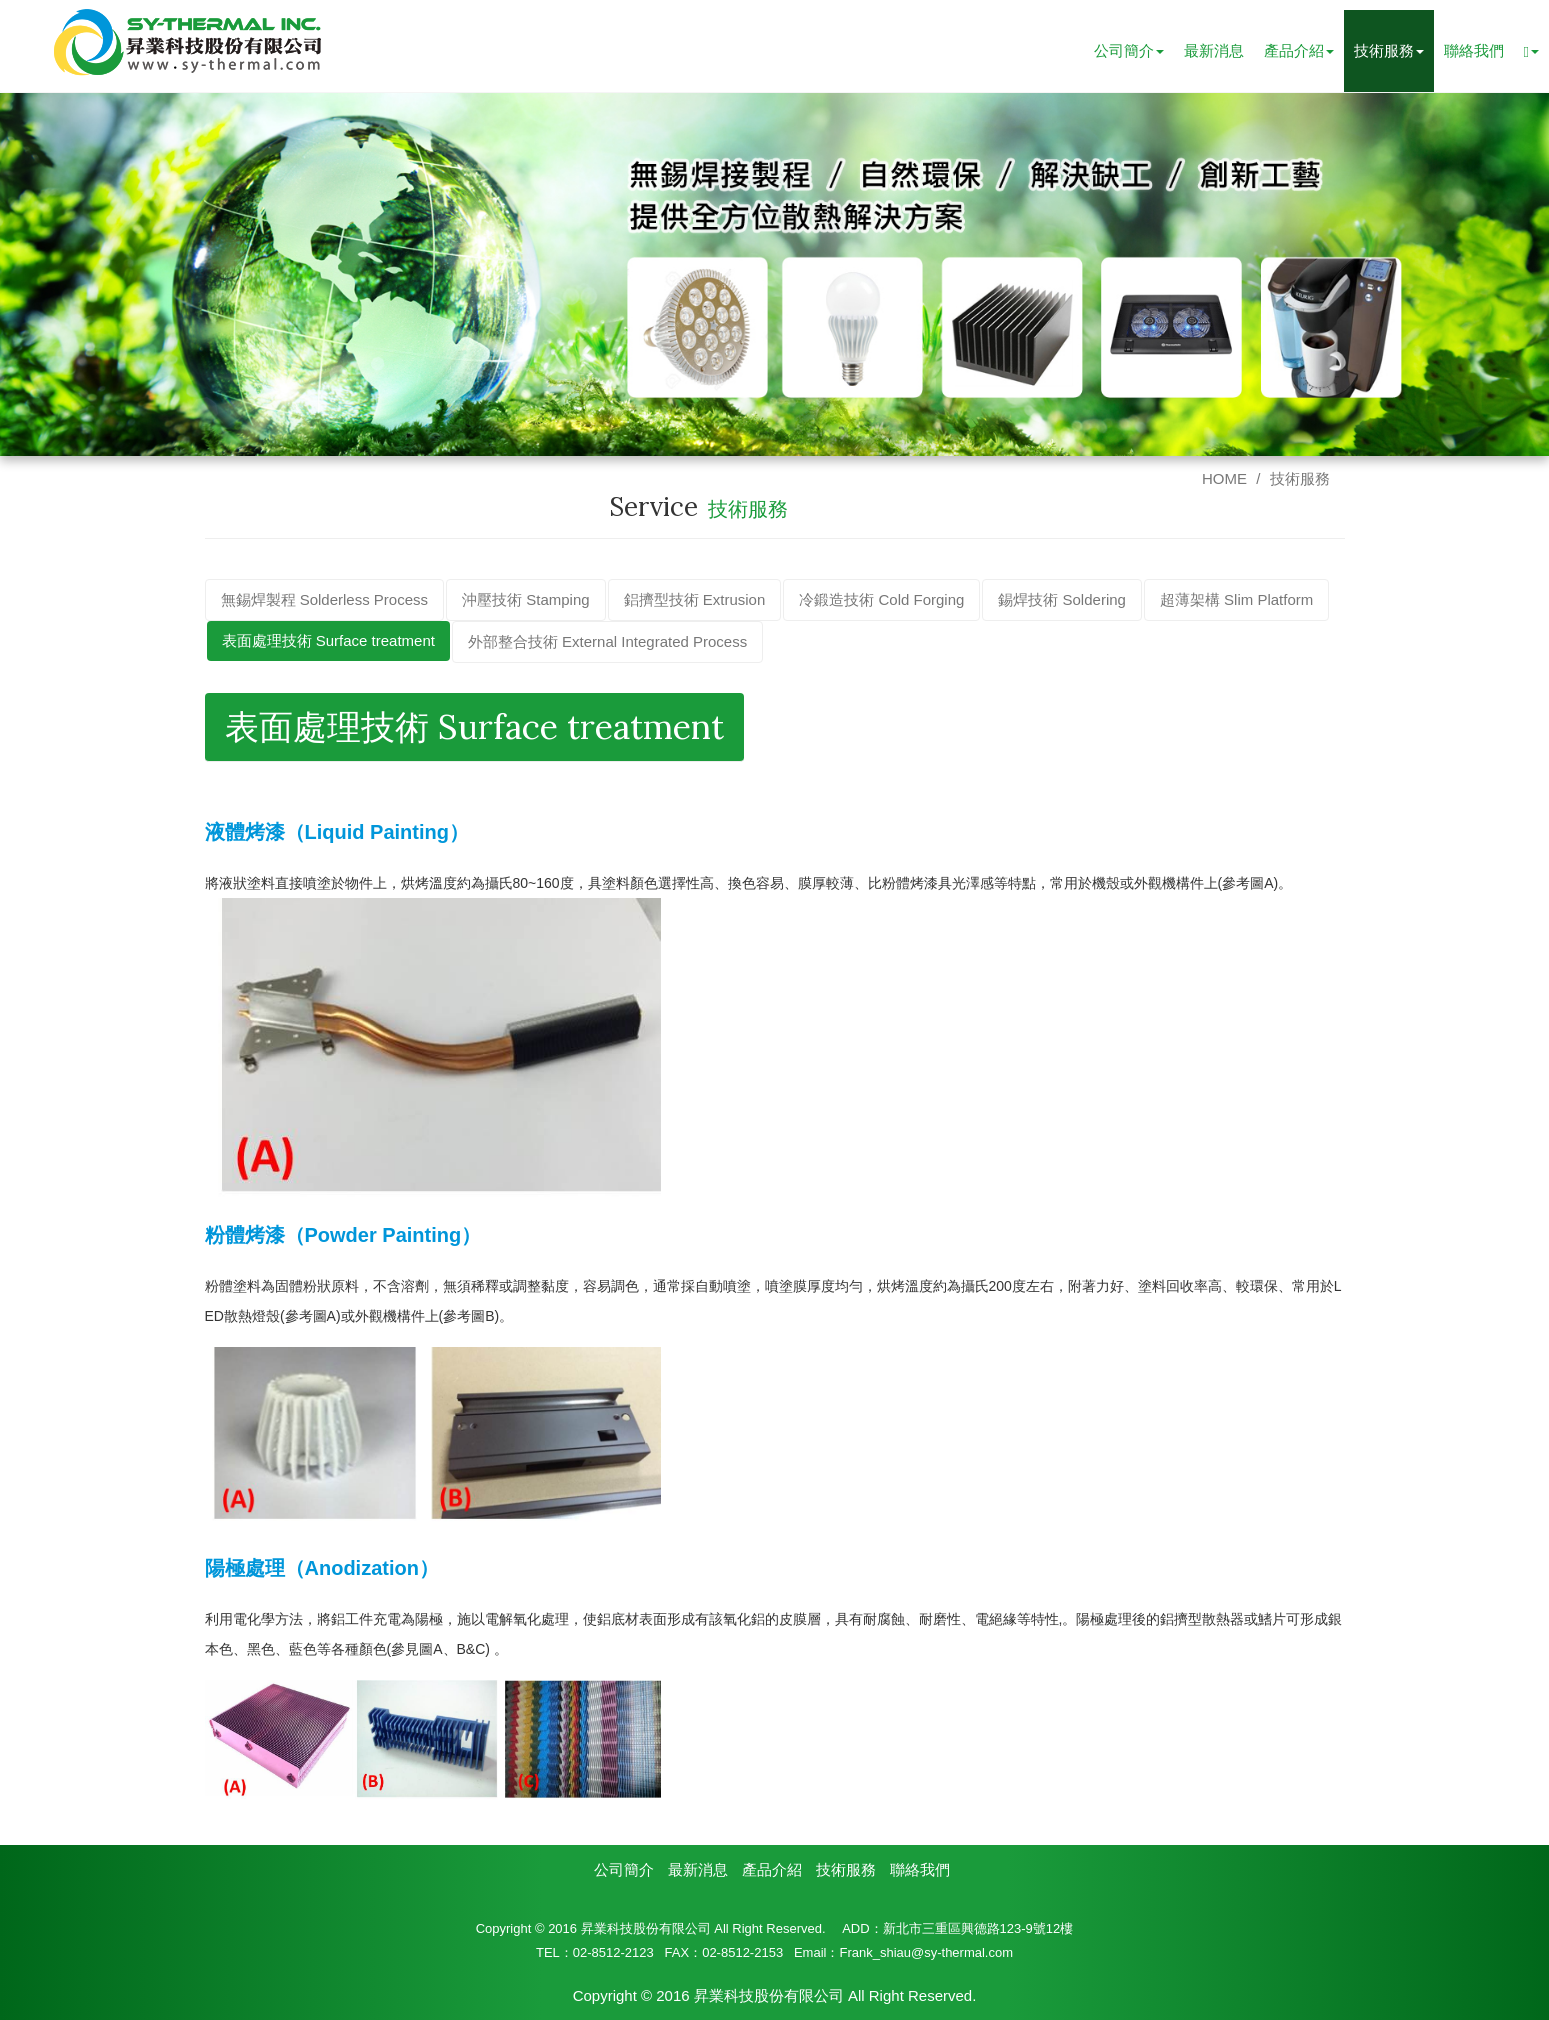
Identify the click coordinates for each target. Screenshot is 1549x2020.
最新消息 (1214, 50)
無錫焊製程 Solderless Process (325, 598)
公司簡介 (624, 1868)
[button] (1531, 51)
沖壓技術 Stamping (526, 598)
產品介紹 (772, 1868)
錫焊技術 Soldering (1062, 598)
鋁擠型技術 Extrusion (695, 598)
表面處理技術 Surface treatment (328, 639)
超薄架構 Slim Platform (1236, 598)
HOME (1224, 477)
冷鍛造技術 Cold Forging (881, 598)
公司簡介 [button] (1129, 50)
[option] (774, 273)
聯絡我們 (1474, 50)
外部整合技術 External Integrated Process (607, 640)
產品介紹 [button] (1299, 50)
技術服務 (1300, 477)
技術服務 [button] (1389, 50)
